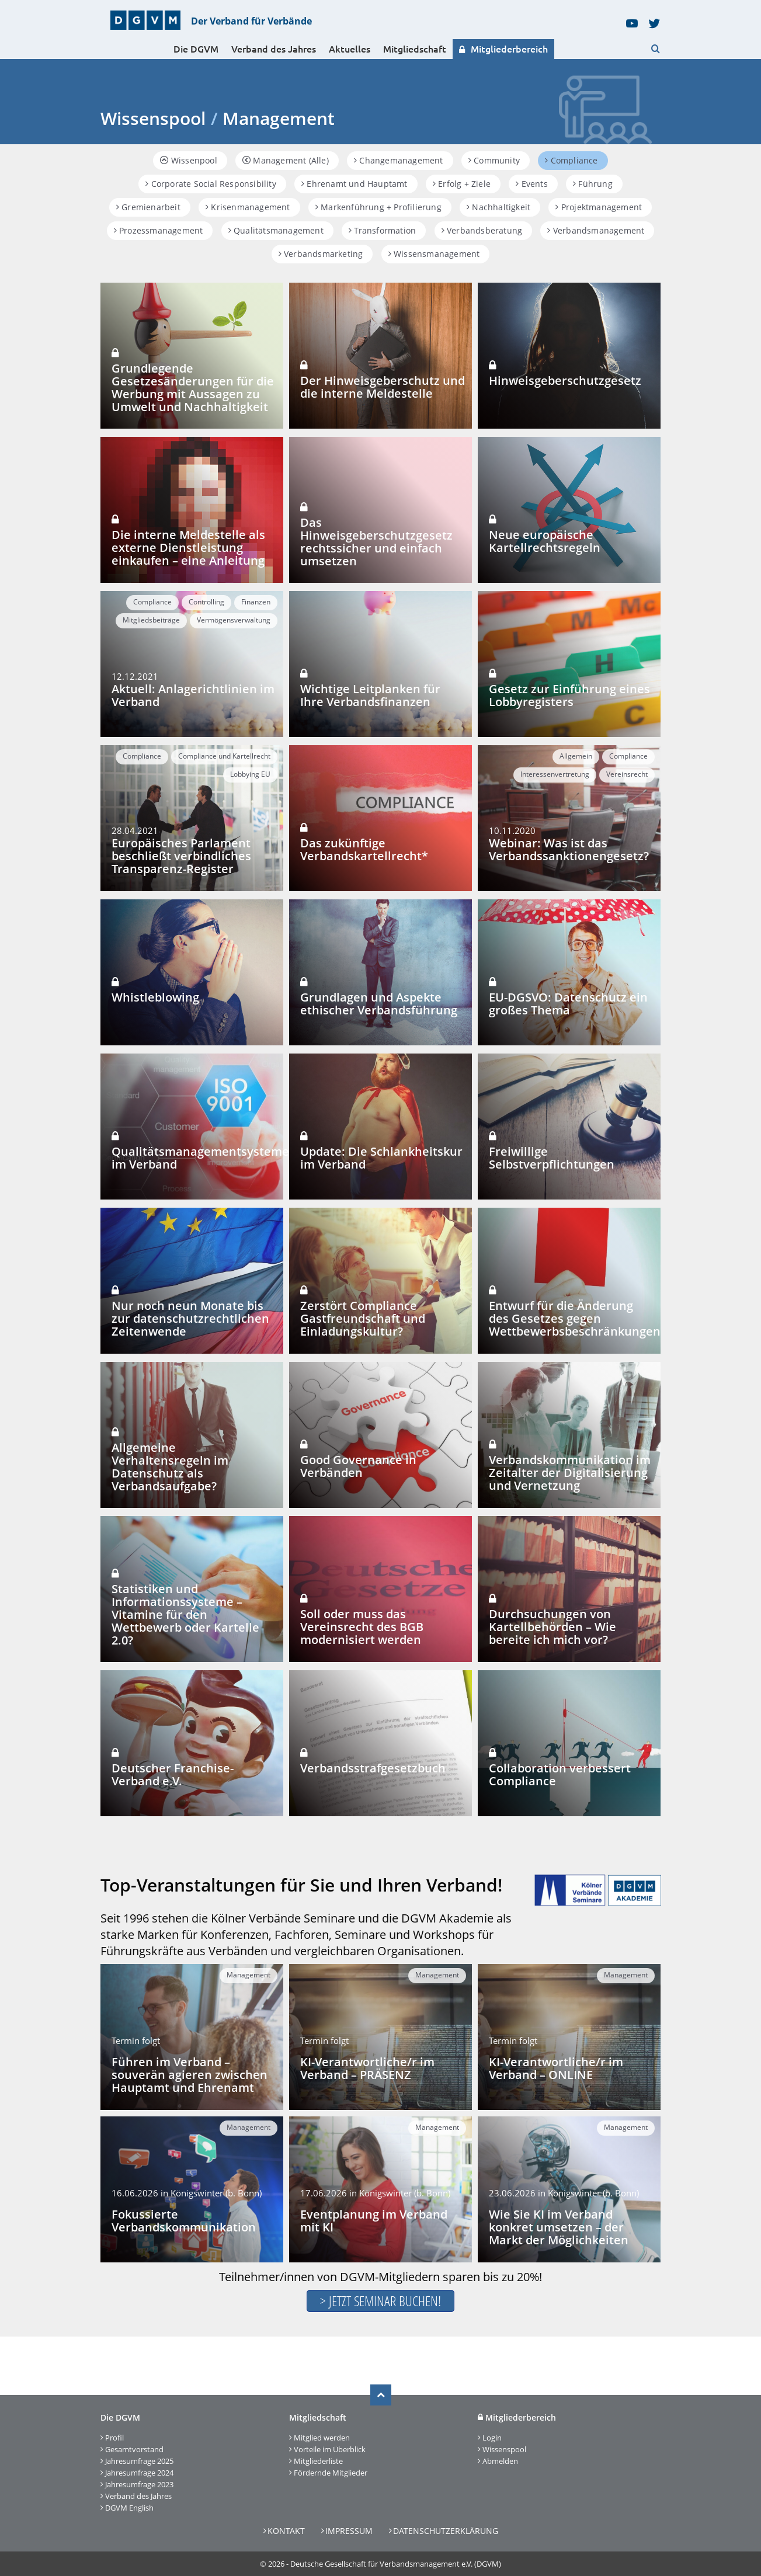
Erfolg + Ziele (462, 183)
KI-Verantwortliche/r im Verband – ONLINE (556, 2068)
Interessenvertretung (554, 774)
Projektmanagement (598, 207)
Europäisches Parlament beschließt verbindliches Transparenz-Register (181, 856)
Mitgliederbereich (503, 49)
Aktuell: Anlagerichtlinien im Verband (193, 695)
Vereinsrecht (627, 774)
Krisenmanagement (248, 207)
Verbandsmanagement (595, 230)
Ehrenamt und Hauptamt (354, 183)
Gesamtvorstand (134, 2449)
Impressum (349, 2530)
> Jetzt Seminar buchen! (380, 2300)
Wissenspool (504, 2449)
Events (532, 183)
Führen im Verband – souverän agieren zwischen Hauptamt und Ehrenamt (189, 2074)
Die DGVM (195, 49)
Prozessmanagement (158, 230)
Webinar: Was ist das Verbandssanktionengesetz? (569, 849)
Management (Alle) (285, 160)
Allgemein (576, 756)
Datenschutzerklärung (445, 2530)
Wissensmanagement (434, 253)
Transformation (382, 230)
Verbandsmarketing (321, 253)
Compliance (571, 160)
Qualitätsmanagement (276, 230)
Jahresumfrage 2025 (139, 2461)
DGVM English (129, 2507)
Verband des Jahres (273, 49)
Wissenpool (188, 160)
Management (248, 1975)
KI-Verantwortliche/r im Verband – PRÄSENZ (367, 2068)
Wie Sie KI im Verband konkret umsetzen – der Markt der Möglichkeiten (558, 2227)
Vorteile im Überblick (330, 2449)
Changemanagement (398, 160)
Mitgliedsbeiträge (151, 620)
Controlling (206, 602)
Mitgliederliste (318, 2461)
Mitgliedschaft (414, 49)
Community (494, 160)
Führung (593, 183)
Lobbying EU (250, 774)
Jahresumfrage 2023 (139, 2484)
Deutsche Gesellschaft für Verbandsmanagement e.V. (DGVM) (395, 2563)
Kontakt (286, 2530)
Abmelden (500, 2461)
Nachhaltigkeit (498, 207)
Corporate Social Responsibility (210, 183)
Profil (114, 2437)
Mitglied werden (322, 2437)
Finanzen (255, 602)
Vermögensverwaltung (233, 620)
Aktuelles (349, 49)
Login (492, 2437)
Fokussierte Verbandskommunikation (184, 2220)
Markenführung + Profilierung (378, 207)
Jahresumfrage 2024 (139, 2472)
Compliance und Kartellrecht (224, 756)
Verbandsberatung (482, 230)
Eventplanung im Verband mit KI (373, 2220)
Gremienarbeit (148, 207)
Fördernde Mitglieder (330, 2472)
